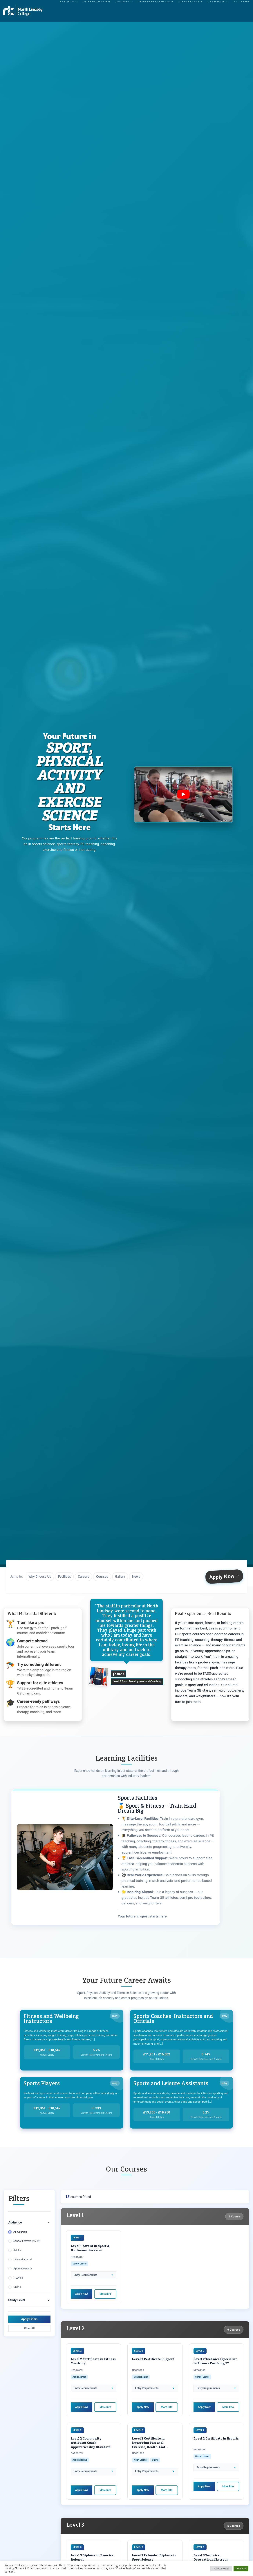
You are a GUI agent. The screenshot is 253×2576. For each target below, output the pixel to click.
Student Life (232, 15)
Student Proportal (96, 5)
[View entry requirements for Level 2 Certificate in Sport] (155, 2411)
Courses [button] (105, 1571)
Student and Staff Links (155, 5)
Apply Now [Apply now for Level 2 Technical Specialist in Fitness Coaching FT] (204, 2429)
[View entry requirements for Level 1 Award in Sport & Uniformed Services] (93, 2298)
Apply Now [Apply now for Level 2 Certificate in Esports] (204, 2509)
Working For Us (190, 5)
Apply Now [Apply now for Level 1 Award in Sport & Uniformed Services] (81, 2316)
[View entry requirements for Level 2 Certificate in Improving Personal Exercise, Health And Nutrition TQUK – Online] (155, 2494)
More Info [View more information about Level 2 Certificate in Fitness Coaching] (105, 2430)
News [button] (139, 1571)
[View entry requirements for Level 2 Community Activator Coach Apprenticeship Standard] (93, 2494)
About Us (67, 5)
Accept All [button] (241, 2568)
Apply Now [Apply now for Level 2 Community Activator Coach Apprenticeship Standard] (81, 2513)
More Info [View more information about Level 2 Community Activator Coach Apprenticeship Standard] (105, 2513)
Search (241, 5)
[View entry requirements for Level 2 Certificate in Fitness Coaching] (93, 2411)
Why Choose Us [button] (42, 1571)
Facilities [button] (67, 1571)
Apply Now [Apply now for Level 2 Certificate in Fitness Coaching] (81, 2429)
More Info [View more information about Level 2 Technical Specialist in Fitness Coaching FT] (228, 2430)
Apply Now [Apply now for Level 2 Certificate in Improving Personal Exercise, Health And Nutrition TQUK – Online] (143, 2513)
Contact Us (215, 5)
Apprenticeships (162, 15)
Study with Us (122, 15)
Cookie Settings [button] (221, 2568)
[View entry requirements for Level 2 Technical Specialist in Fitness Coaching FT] (216, 2411)
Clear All (29, 2351)
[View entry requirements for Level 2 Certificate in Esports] (216, 2490)
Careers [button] (86, 1571)
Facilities (122, 5)
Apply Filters (29, 2342)
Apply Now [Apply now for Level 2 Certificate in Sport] (143, 2429)
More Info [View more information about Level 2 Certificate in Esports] (228, 2509)
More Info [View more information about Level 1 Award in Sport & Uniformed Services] (105, 2316)
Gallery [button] (123, 1571)
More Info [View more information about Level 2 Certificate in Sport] (167, 2430)
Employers (199, 15)
